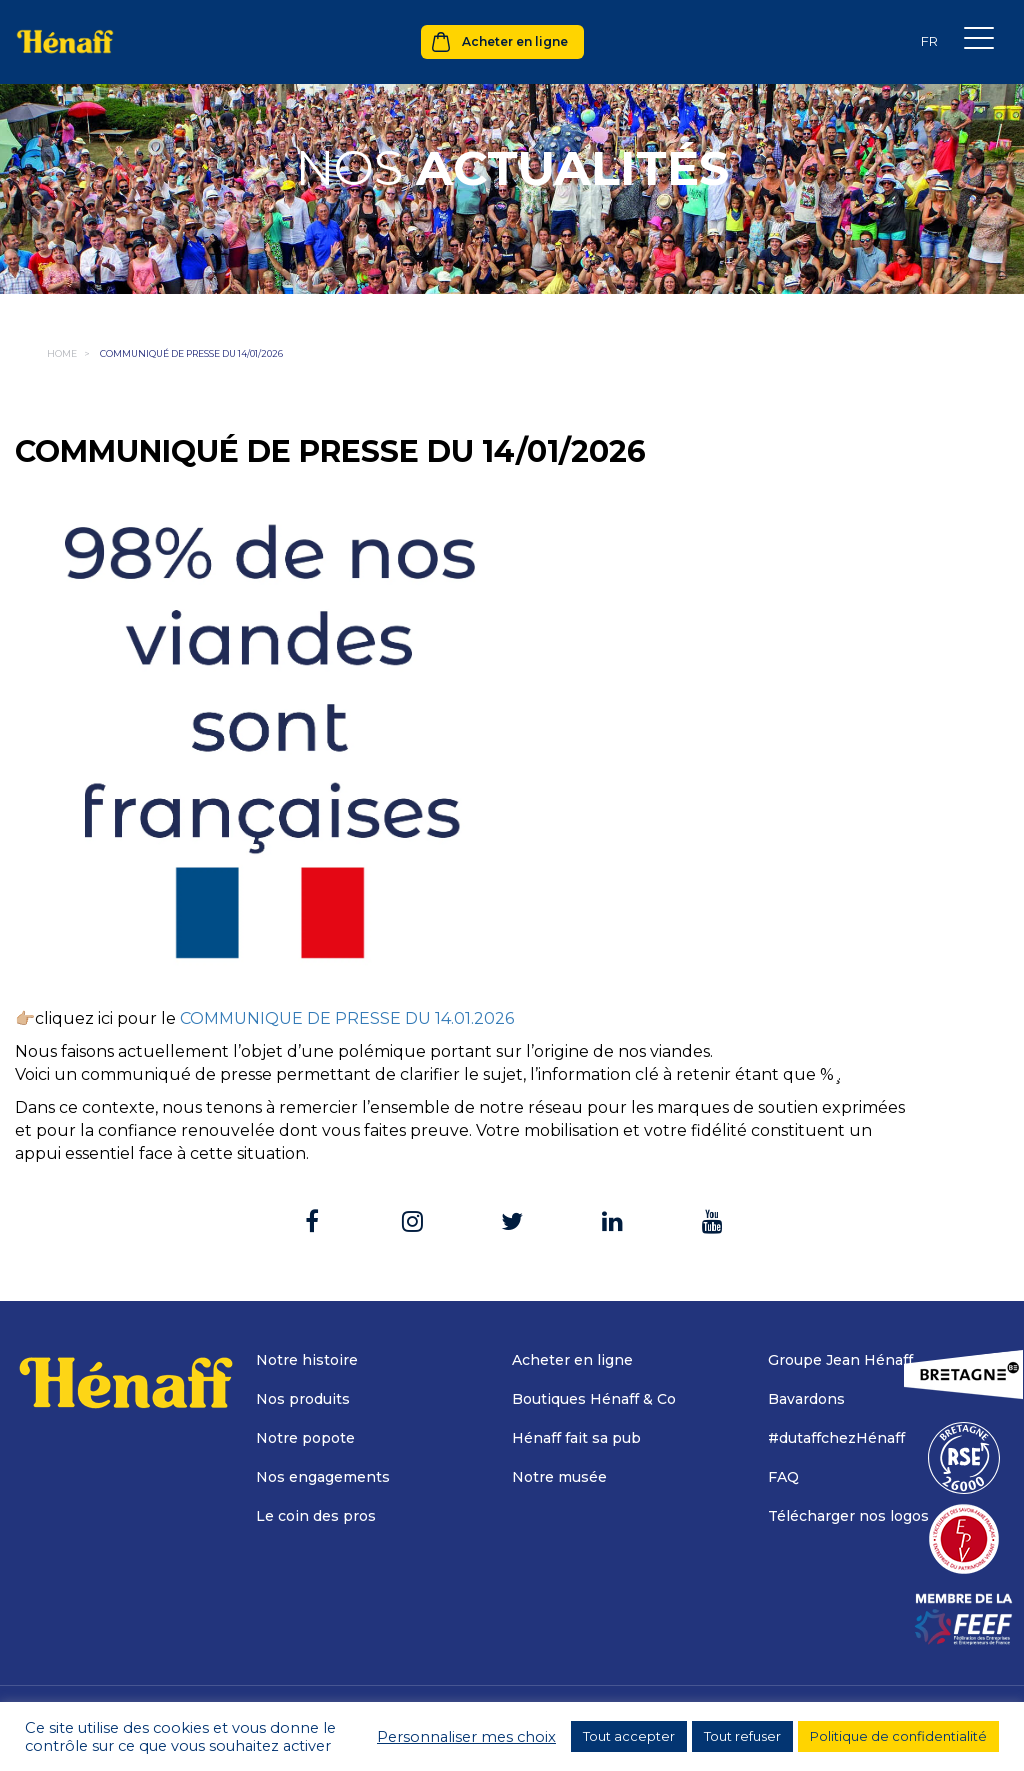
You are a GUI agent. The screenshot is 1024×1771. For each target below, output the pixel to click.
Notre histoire (307, 1360)
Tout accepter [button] (629, 1736)
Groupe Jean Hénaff (840, 1360)
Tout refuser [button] (742, 1736)
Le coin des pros (316, 1516)
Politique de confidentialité (898, 1736)
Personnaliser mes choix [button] (466, 1737)
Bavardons (806, 1399)
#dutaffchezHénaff (836, 1438)
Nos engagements (323, 1477)
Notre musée (559, 1477)
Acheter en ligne (515, 41)
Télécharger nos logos (848, 1516)
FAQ (783, 1477)
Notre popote (305, 1438)
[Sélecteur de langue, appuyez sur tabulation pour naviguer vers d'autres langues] (929, 41)
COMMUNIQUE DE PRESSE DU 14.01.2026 (347, 1018)
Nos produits (303, 1399)
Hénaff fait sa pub (576, 1438)
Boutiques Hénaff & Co (594, 1399)
